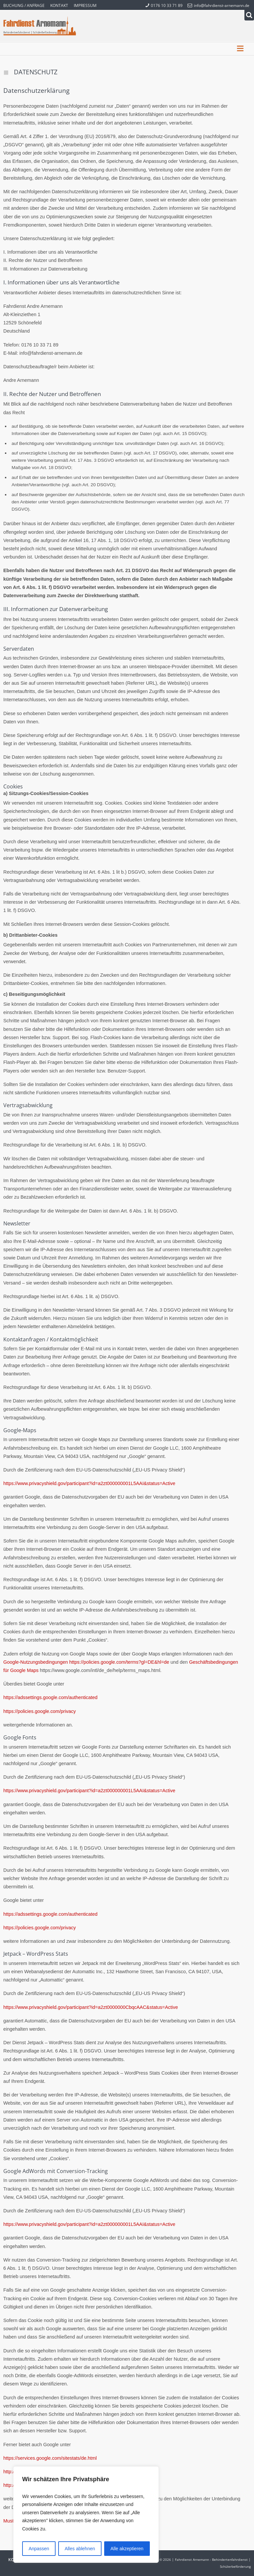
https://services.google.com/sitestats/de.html (50, 2458)
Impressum (85, 5)
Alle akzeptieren (127, 2548)
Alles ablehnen (79, 2548)
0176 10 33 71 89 (164, 5)
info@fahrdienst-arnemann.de (218, 5)
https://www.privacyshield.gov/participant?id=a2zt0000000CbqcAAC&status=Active (90, 2007)
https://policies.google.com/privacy (39, 1711)
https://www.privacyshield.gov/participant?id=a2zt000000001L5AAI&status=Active (89, 1483)
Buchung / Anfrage (24, 5)
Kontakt (59, 5)
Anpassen (38, 2548)
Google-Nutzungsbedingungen (35, 1662)
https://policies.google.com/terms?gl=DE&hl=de (119, 1662)
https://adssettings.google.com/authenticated (50, 1697)
